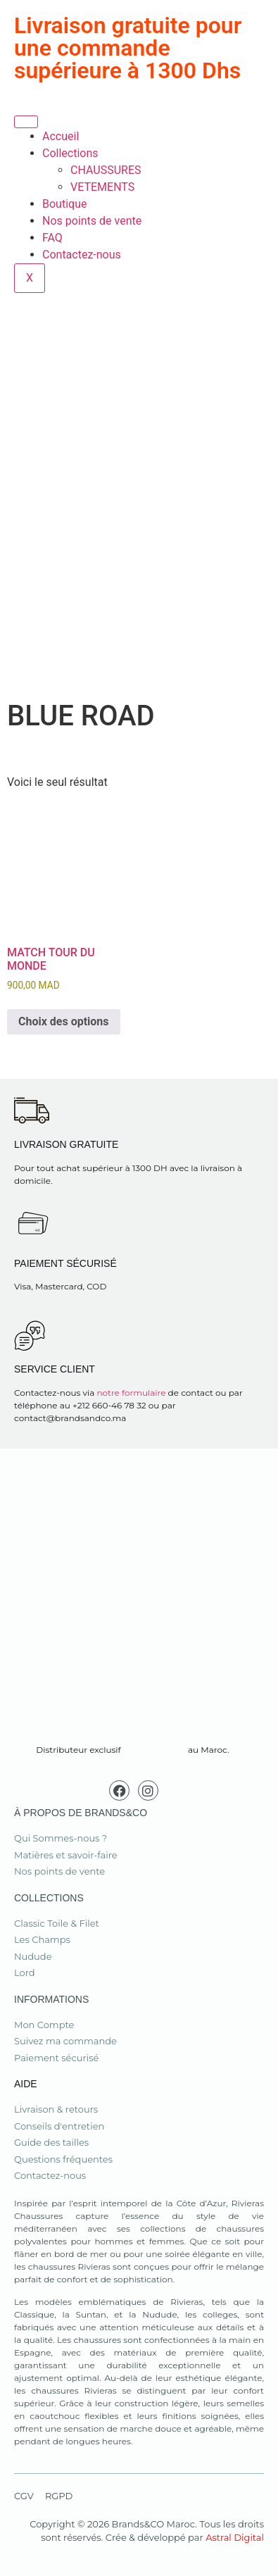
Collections (70, 153)
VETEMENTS (102, 187)
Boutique (64, 204)
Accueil (60, 136)
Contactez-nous (81, 254)
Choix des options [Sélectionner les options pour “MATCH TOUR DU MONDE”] (63, 1021)
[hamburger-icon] (26, 121)
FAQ (52, 237)
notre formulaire (130, 1392)
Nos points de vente (91, 220)
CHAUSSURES (105, 170)
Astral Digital (235, 2537)
